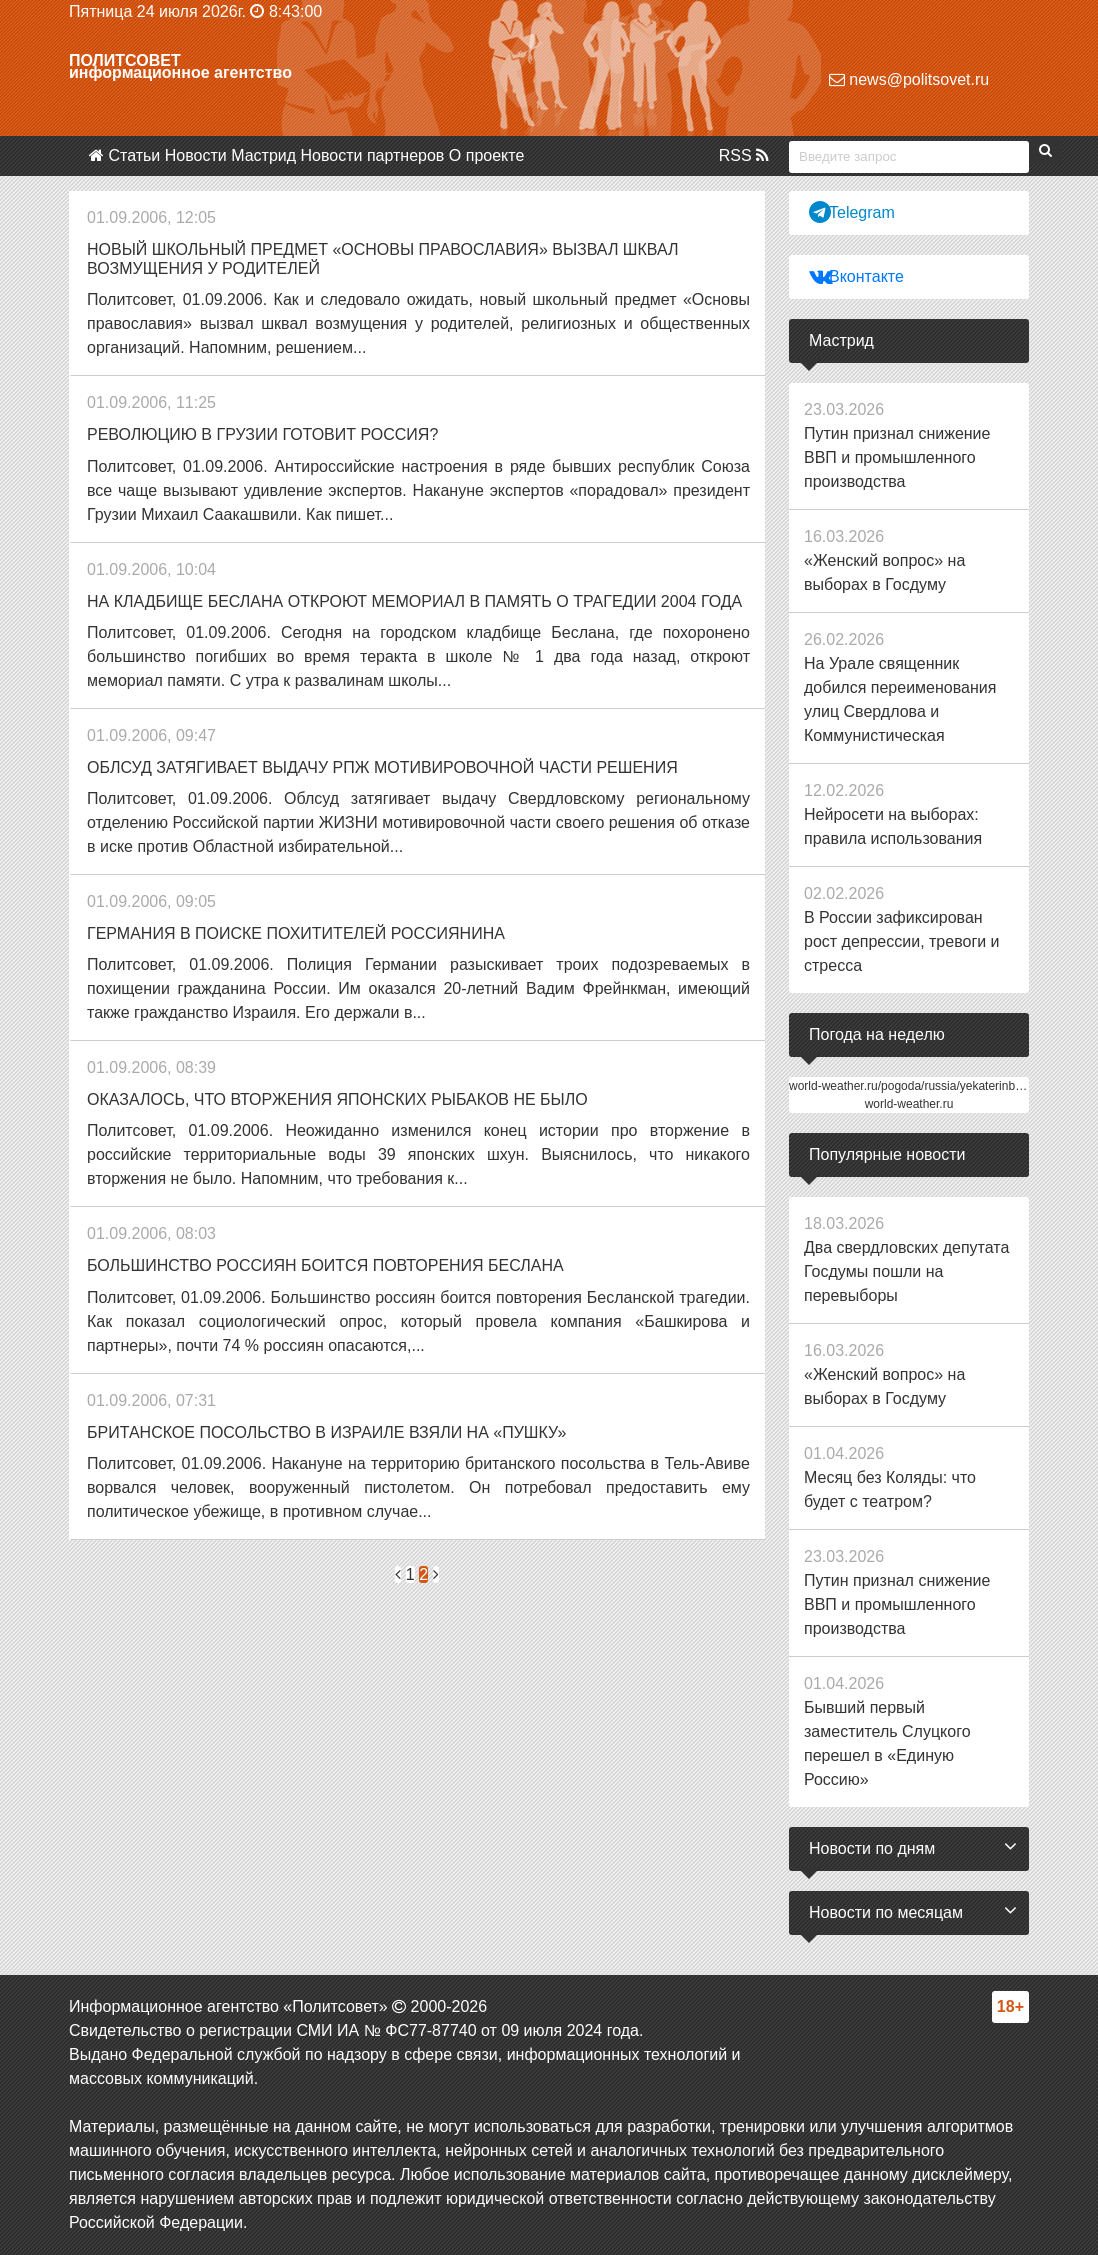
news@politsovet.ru (909, 79)
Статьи (134, 155)
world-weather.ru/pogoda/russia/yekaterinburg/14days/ (933, 1086)
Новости (196, 155)
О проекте (486, 155)
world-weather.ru (909, 1104)
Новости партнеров (373, 155)
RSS (744, 155)
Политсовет (125, 60)
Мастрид (263, 155)
